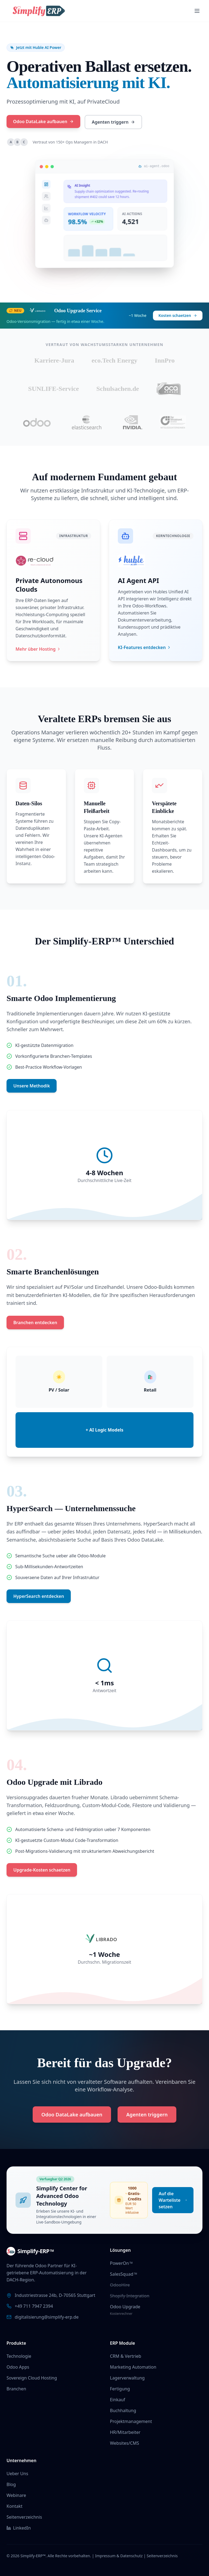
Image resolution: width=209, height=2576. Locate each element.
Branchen (16, 2389)
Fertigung (120, 2389)
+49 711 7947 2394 (34, 2306)
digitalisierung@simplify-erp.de (47, 2317)
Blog (11, 2484)
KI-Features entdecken (144, 647)
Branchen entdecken (35, 1323)
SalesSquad (123, 2274)
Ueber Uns (17, 2474)
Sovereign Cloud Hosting (32, 2378)
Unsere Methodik (31, 1086)
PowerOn (121, 2263)
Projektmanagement (131, 2421)
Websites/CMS (124, 2443)
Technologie (19, 2356)
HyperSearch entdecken (38, 1596)
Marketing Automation (133, 2367)
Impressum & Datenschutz (119, 2555)
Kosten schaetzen (177, 315)
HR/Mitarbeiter (125, 2432)
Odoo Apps (18, 2367)
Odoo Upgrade (125, 2307)
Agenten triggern (111, 122)
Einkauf (117, 2400)
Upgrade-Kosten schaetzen (41, 1870)
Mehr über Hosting (38, 649)
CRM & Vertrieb (125, 2356)
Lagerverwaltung (127, 2378)
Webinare (16, 2495)
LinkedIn (19, 2528)
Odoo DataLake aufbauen (41, 121)
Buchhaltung (123, 2410)
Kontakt (15, 2506)
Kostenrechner (121, 2313)
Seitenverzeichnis (24, 2517)
